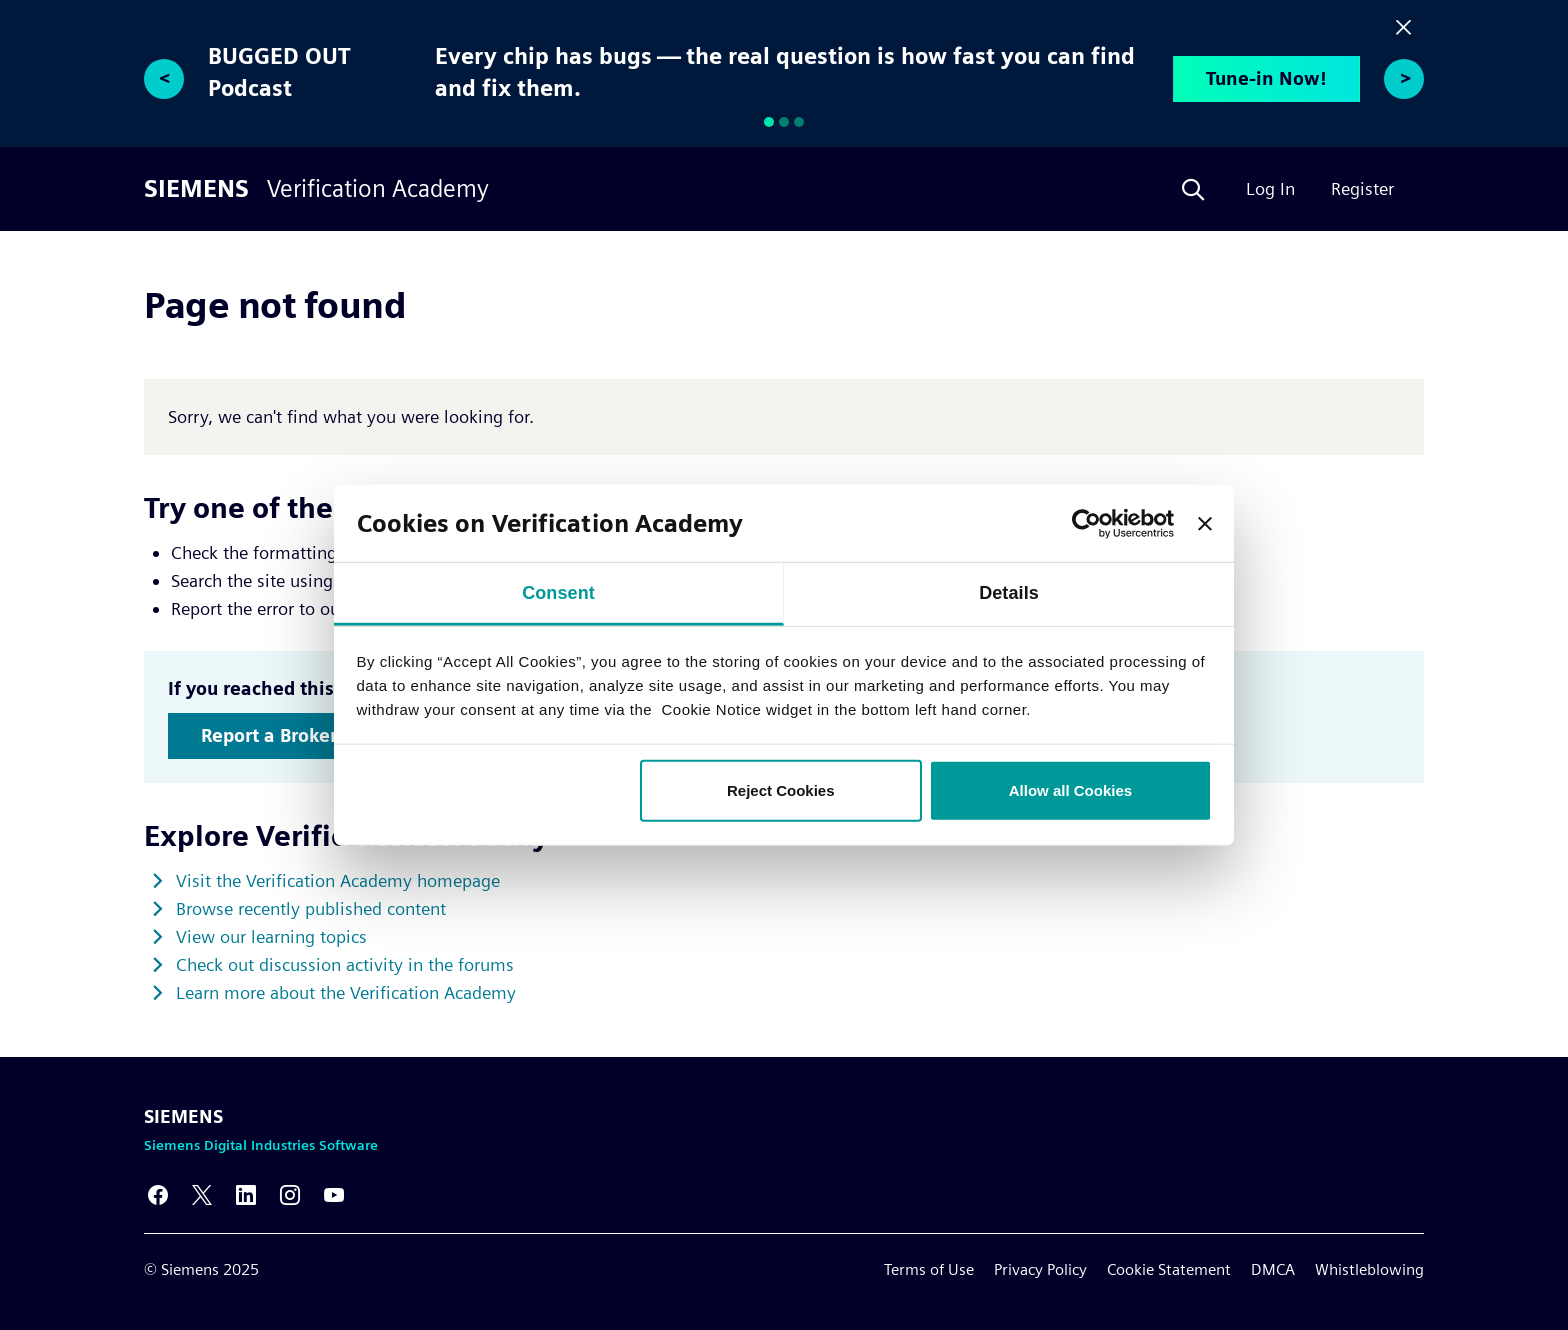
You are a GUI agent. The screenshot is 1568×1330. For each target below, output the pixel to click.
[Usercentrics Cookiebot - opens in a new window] (1086, 523)
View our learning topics (271, 936)
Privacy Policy (1040, 1269)
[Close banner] (1205, 523)
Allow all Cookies (1070, 790)
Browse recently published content (311, 908)
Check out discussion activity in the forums (345, 964)
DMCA (1273, 1269)
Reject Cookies (781, 790)
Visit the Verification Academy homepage (338, 880)
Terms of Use (929, 1269)
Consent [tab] (558, 593)
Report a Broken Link (293, 735)
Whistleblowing (1369, 1269)
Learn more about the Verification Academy (346, 992)
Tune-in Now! (1266, 78)
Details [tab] (1009, 593)
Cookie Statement (1169, 1269)
